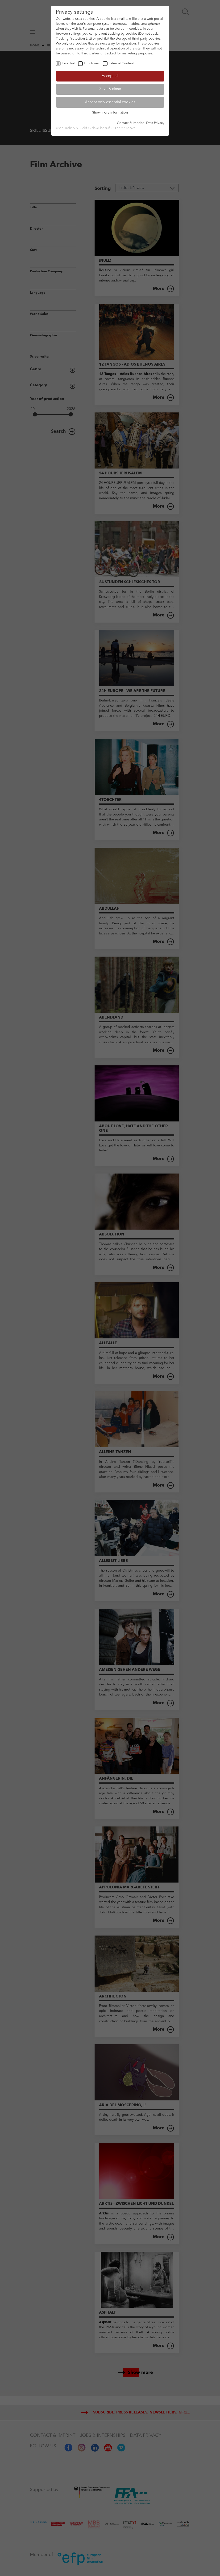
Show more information (110, 112)
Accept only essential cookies (110, 102)
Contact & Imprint (130, 123)
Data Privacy (155, 123)
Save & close (110, 89)
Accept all (110, 76)
